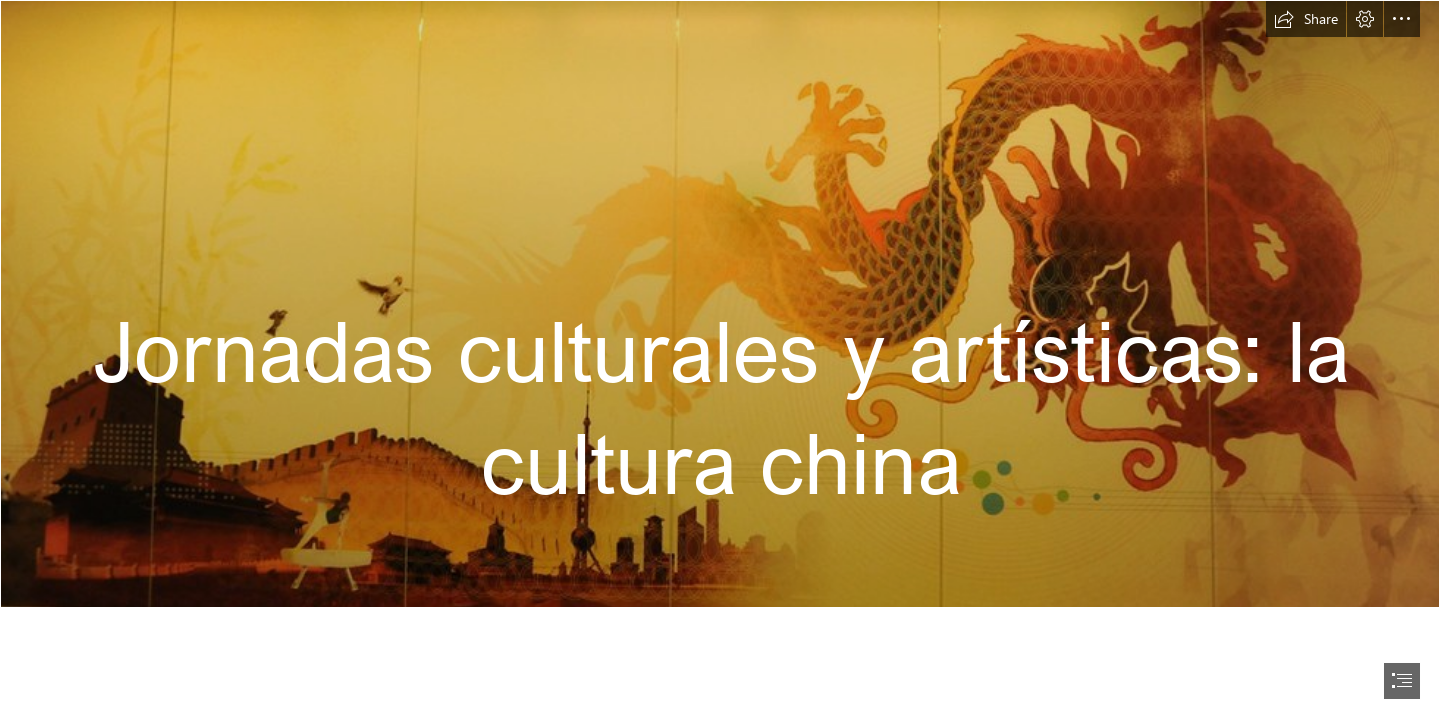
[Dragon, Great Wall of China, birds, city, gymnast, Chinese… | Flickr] (720, 304)
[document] (720, 360)
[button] (1306, 19)
